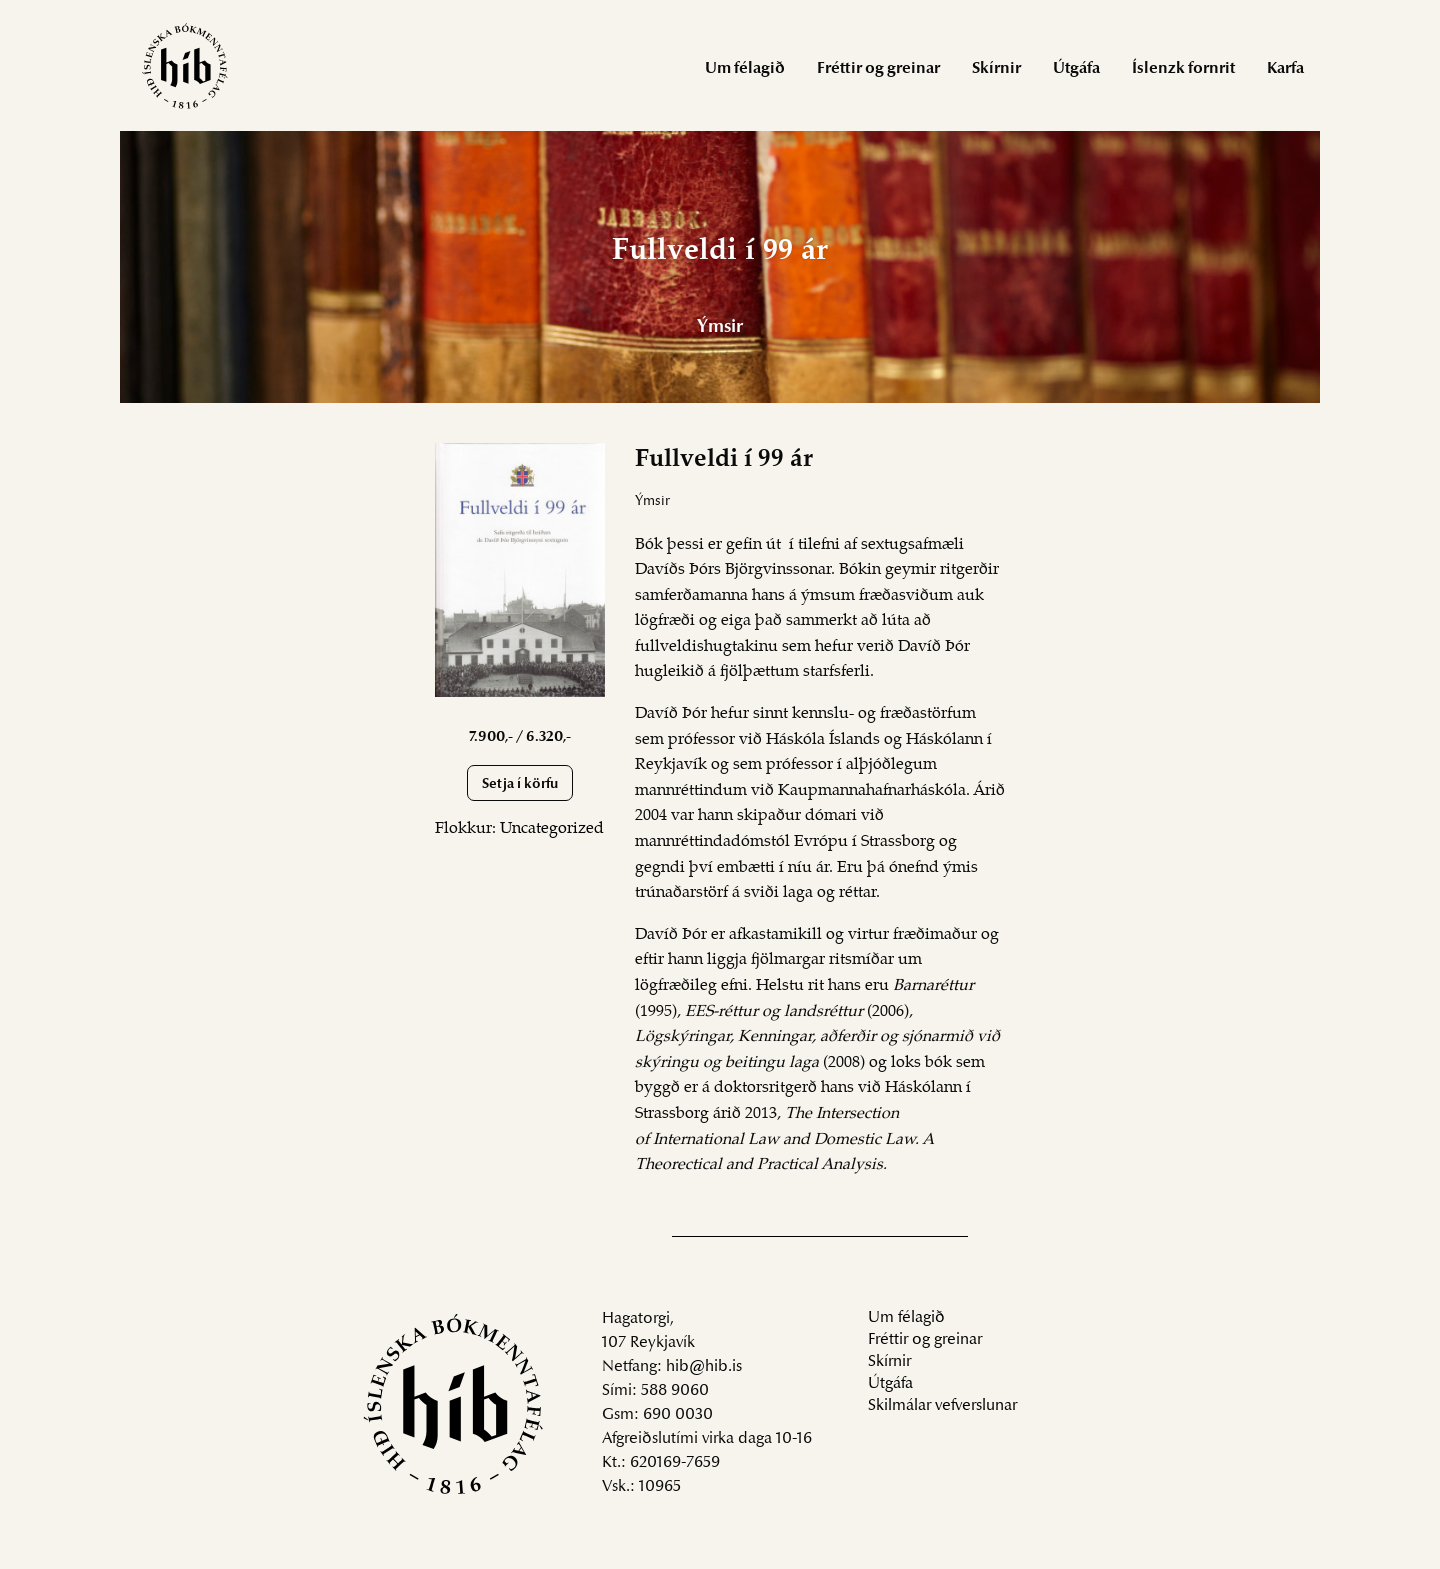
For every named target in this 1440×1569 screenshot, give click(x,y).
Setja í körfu (520, 784)
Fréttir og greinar (878, 69)
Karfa (1285, 69)
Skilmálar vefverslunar (942, 1406)
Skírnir (996, 69)
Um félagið (745, 69)
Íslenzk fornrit (1183, 69)
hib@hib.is (704, 1367)
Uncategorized (552, 829)
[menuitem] (745, 67)
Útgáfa (1076, 69)
